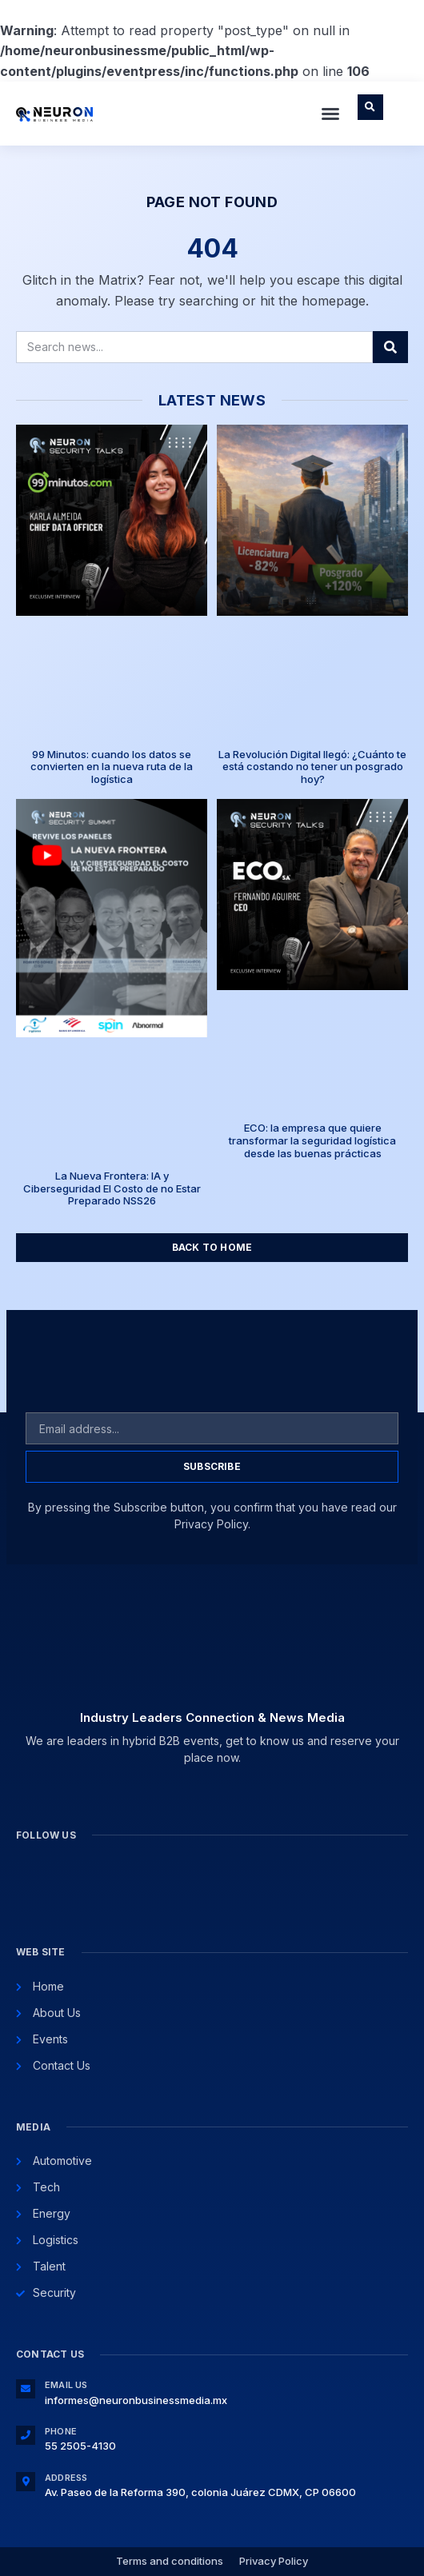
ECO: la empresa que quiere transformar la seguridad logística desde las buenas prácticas (312, 1140)
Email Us (66, 2384)
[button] (330, 113)
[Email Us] (25, 2388)
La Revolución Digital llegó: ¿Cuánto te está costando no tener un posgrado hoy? (312, 766)
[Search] (390, 347)
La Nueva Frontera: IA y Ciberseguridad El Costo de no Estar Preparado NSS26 (112, 1188)
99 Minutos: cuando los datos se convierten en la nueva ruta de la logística (111, 766)
